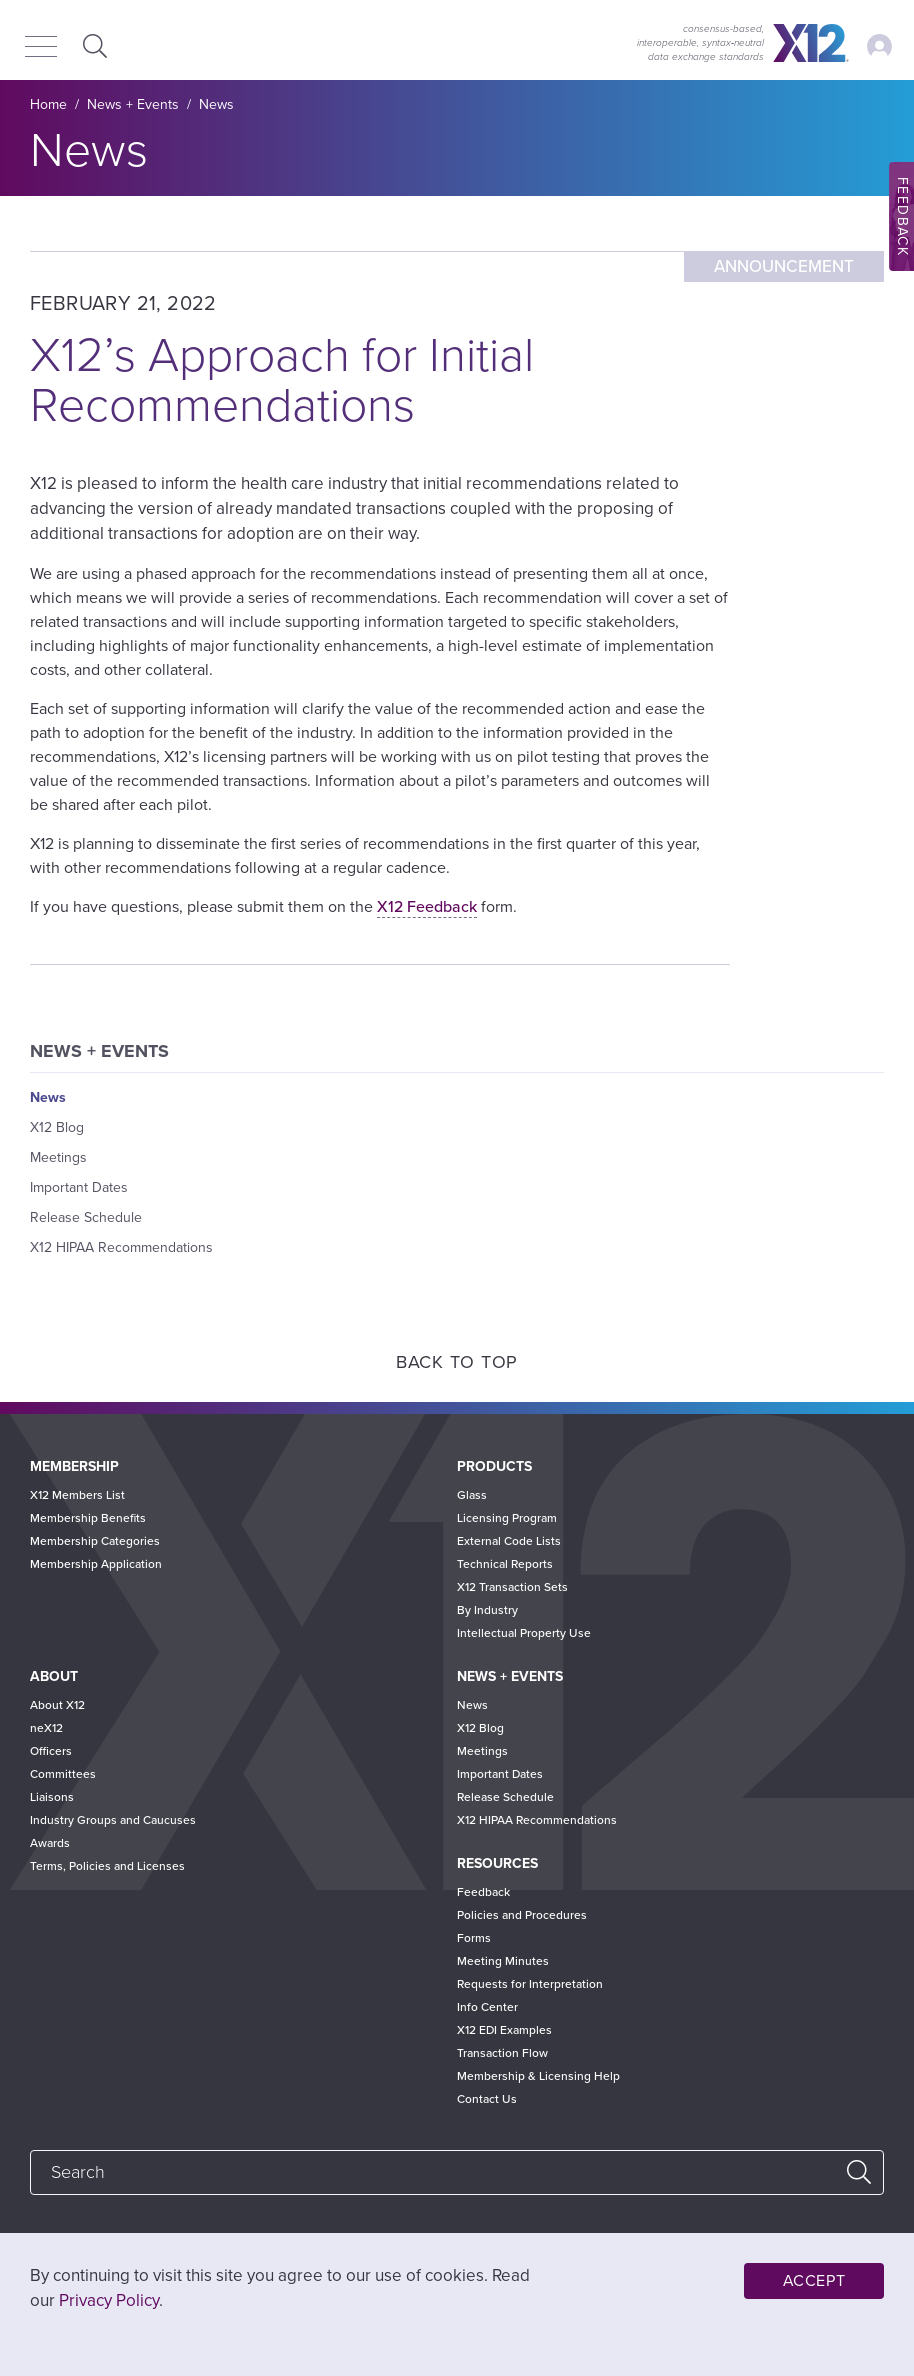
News (216, 104)
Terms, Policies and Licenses (107, 1866)
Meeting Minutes (503, 1961)
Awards (50, 1843)
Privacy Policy (109, 2300)
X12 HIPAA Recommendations (121, 1247)
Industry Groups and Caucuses (113, 1820)
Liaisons (52, 1797)
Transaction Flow (502, 2053)
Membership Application (96, 1564)
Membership (74, 1466)
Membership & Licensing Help (538, 2076)
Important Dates (79, 1187)
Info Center (487, 2007)
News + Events (133, 104)
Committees (63, 1774)
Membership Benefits (88, 1518)
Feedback (483, 1892)
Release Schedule (86, 1217)
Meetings (58, 1157)
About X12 (57, 1705)
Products (494, 1466)
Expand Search (92, 45)
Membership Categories (95, 1541)
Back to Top (457, 1362)
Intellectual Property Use (524, 1633)
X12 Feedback (427, 907)
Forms (474, 1938)
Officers (51, 1751)
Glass (472, 1495)
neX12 (46, 1728)
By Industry (487, 1610)
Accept (814, 2281)
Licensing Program (507, 1518)
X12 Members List (77, 1495)
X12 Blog (57, 1127)
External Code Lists (509, 1541)
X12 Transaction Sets (512, 1587)
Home (48, 104)
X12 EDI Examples (504, 2030)
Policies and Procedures (522, 1915)
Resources (497, 1863)
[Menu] (41, 48)
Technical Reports (505, 1564)
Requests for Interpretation (530, 1984)
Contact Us (487, 2099)
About (54, 1676)
